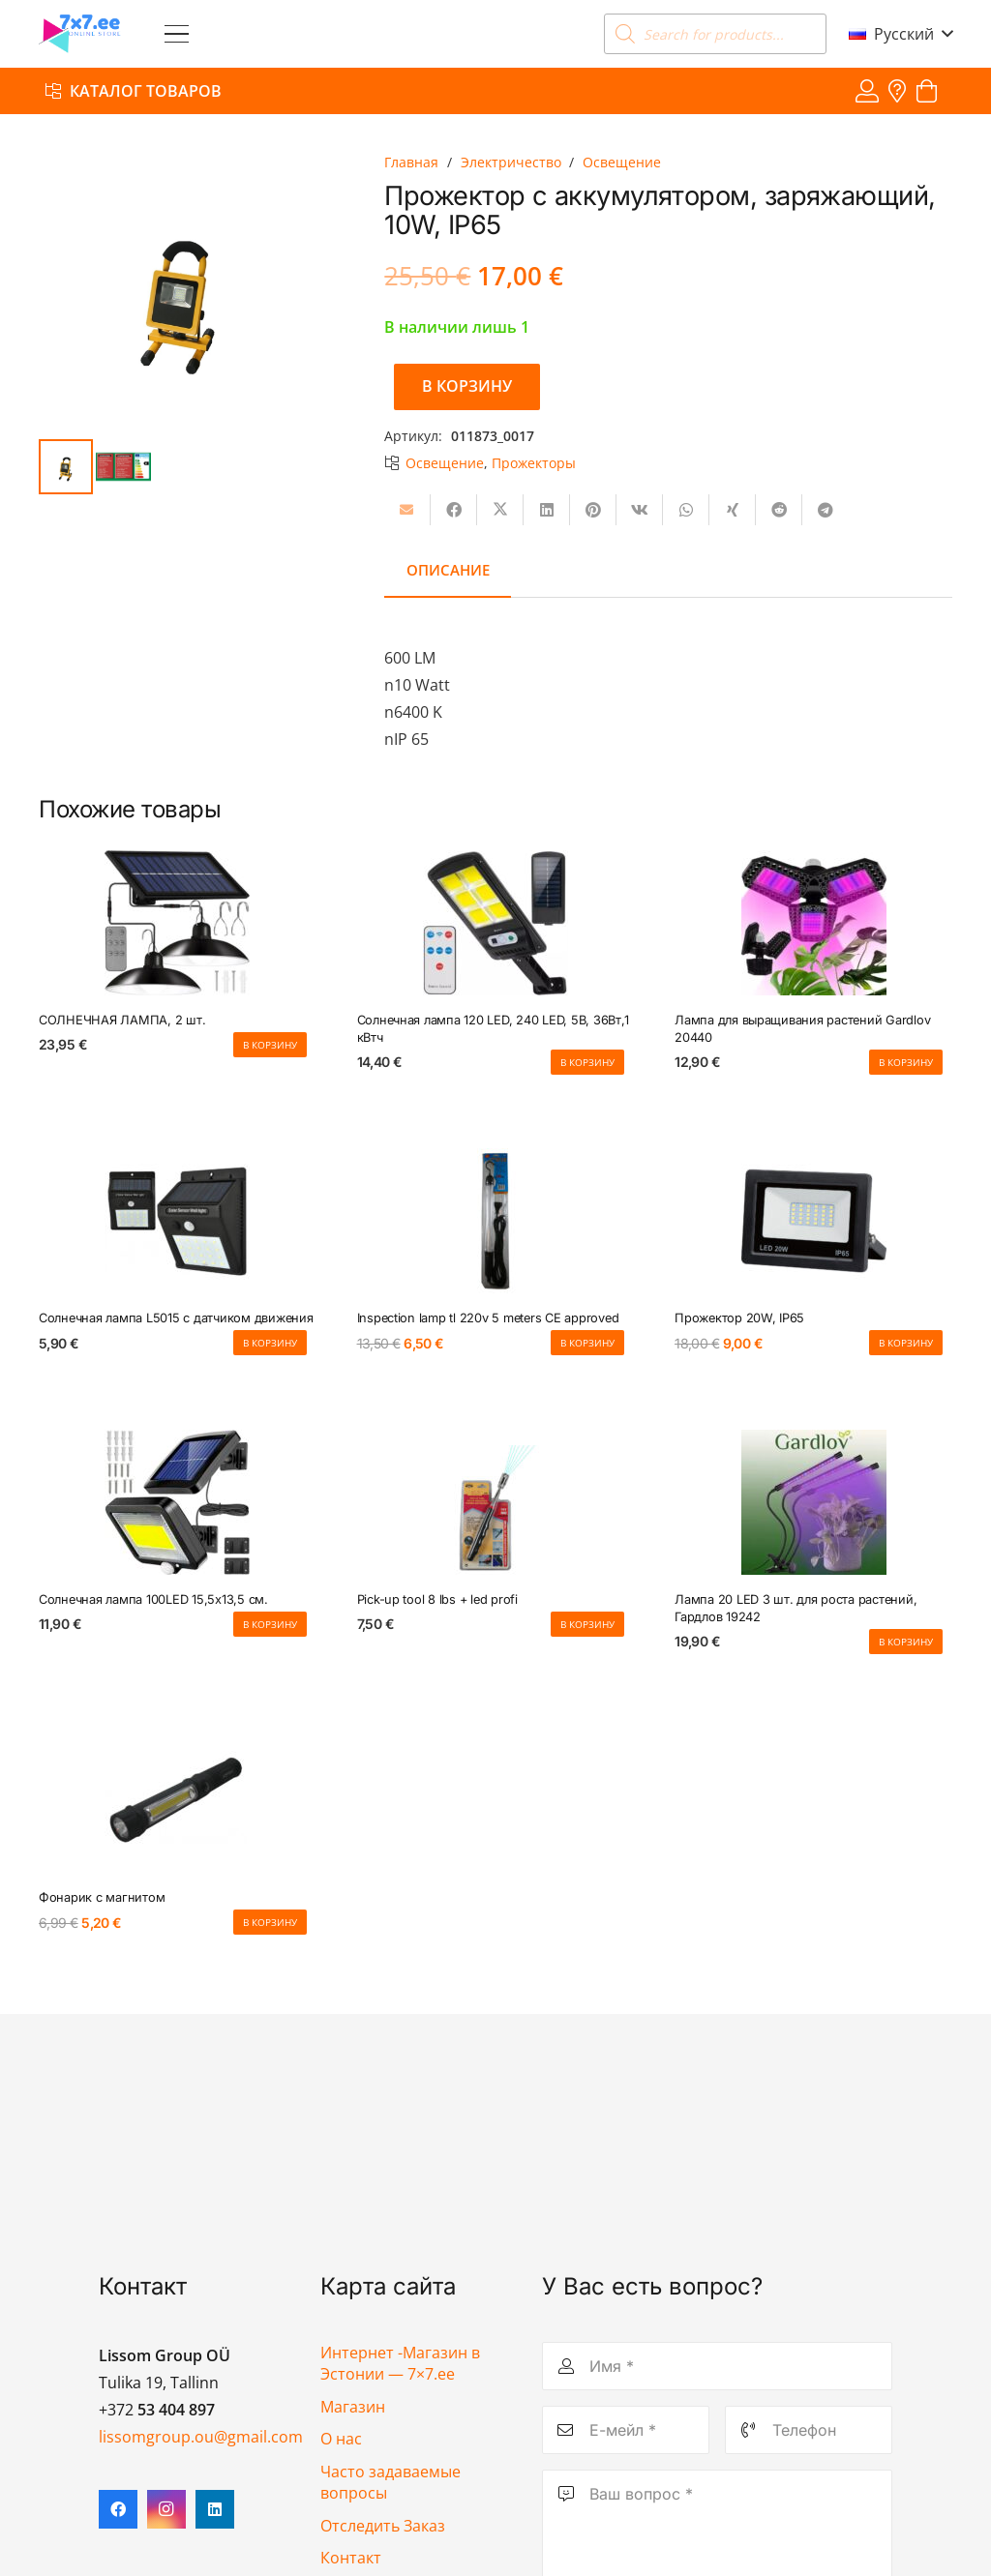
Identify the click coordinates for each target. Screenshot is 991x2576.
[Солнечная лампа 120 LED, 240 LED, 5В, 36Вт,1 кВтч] (495, 922)
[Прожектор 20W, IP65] (813, 1221)
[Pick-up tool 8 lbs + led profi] (495, 1502)
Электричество (511, 162)
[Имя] (717, 2366)
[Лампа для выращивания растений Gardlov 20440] (813, 922)
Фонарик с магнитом (102, 1898)
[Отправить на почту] (407, 509)
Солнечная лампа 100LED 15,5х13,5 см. (153, 1599)
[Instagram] (166, 2509)
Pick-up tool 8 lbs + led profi (437, 1599)
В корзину (467, 386)
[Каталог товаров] (133, 90)
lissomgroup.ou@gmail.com (201, 2436)
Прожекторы (534, 463)
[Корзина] (926, 91)
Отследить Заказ (382, 2525)
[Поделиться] (454, 509)
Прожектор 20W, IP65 (739, 1319)
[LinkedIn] (214, 2509)
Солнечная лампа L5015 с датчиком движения (176, 1319)
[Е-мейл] (625, 2430)
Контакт (350, 2557)
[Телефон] (808, 2430)
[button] (176, 34)
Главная (411, 162)
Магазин (352, 2406)
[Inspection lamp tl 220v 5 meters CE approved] (495, 1221)
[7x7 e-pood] (80, 34)
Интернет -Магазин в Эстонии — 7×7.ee (400, 2363)
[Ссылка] (867, 90)
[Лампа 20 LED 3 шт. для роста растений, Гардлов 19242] (813, 1502)
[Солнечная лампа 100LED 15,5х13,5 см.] (177, 1502)
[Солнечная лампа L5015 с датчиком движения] (177, 1221)
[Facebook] (118, 2509)
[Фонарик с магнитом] (177, 1801)
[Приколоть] (593, 509)
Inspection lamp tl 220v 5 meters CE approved (488, 1319)
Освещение (622, 162)
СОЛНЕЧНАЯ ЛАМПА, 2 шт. (122, 1020)
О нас (341, 2438)
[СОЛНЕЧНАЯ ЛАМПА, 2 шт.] (177, 922)
